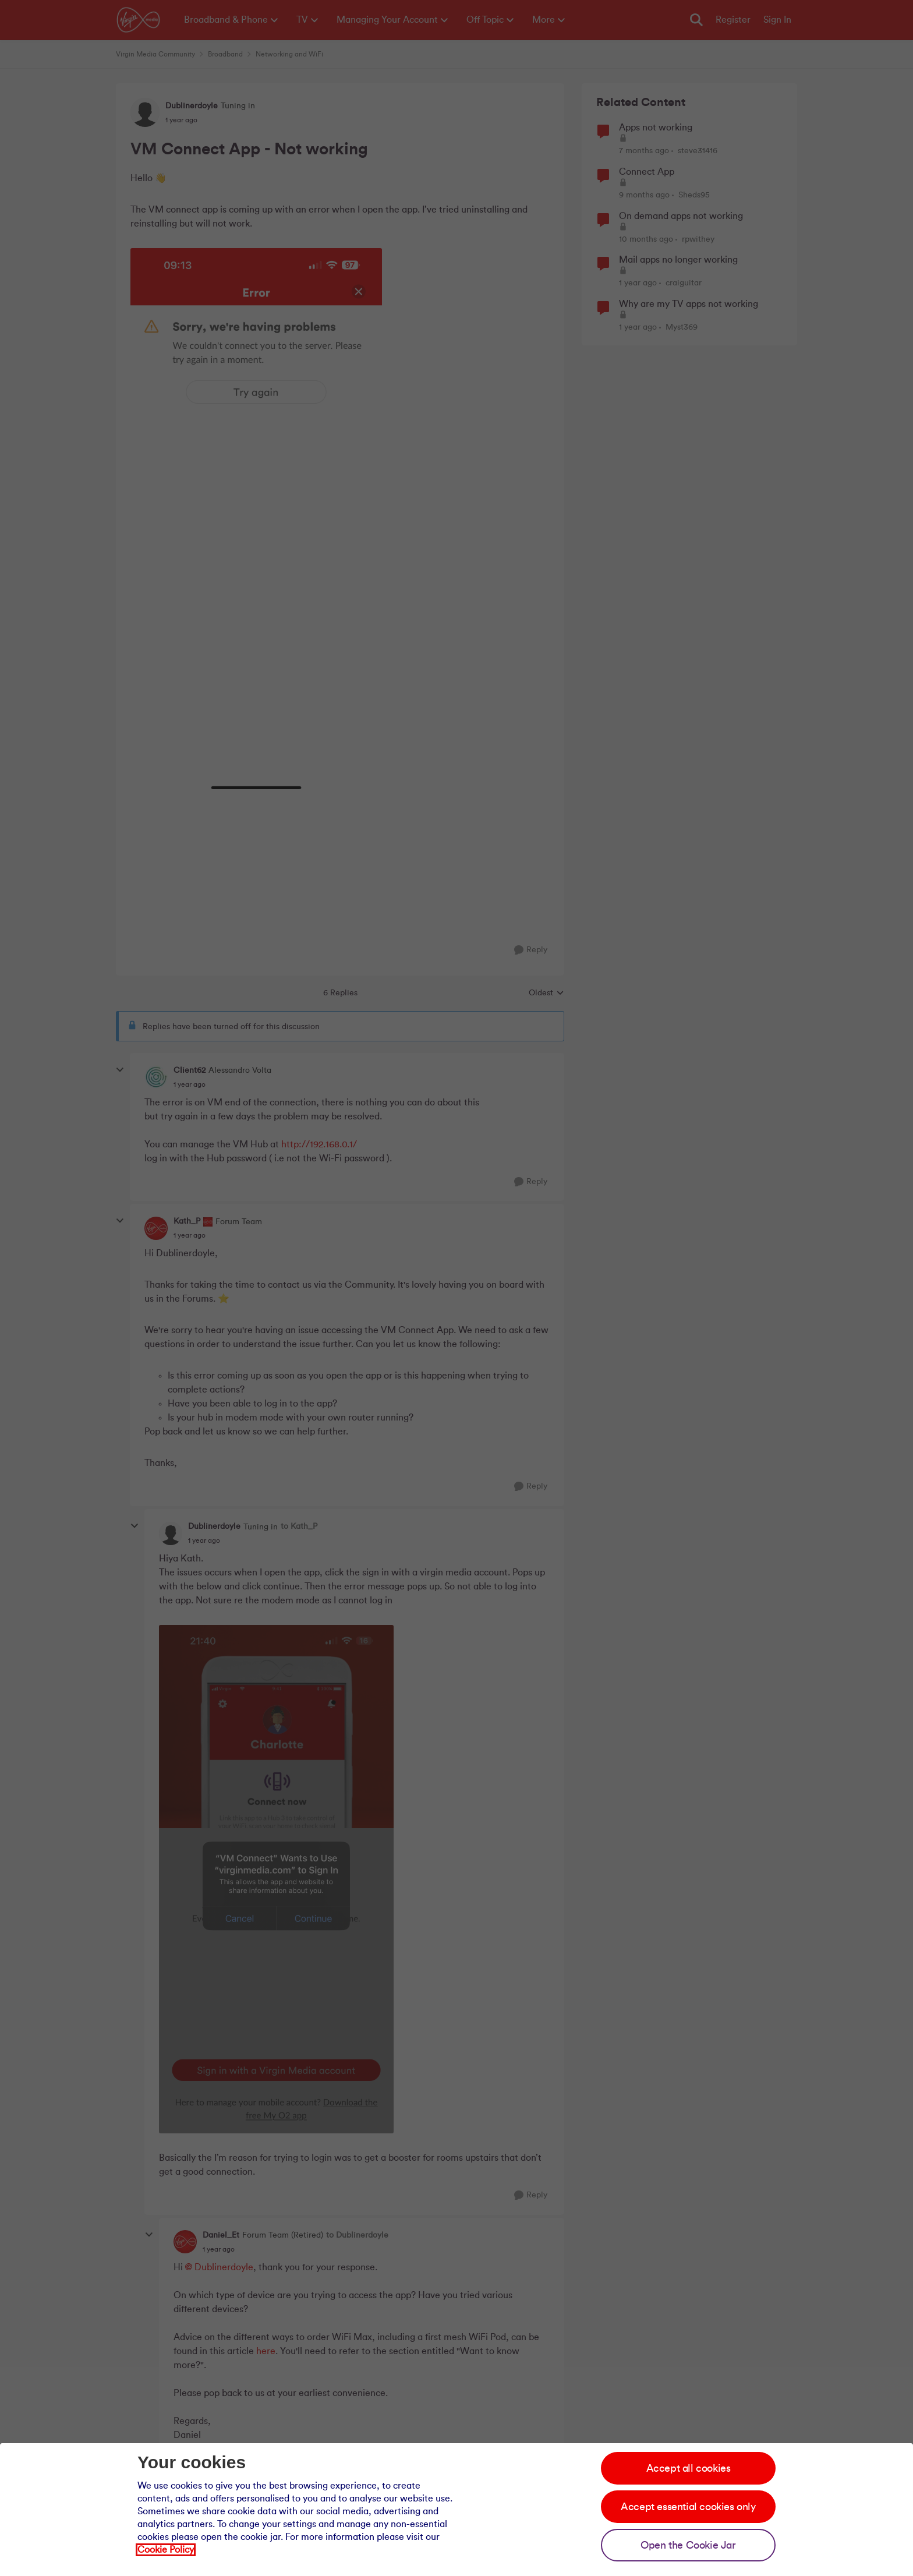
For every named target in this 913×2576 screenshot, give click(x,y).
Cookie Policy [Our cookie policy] (165, 2549)
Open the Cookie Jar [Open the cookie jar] (687, 2545)
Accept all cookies (688, 2468)
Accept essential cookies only (688, 2506)
